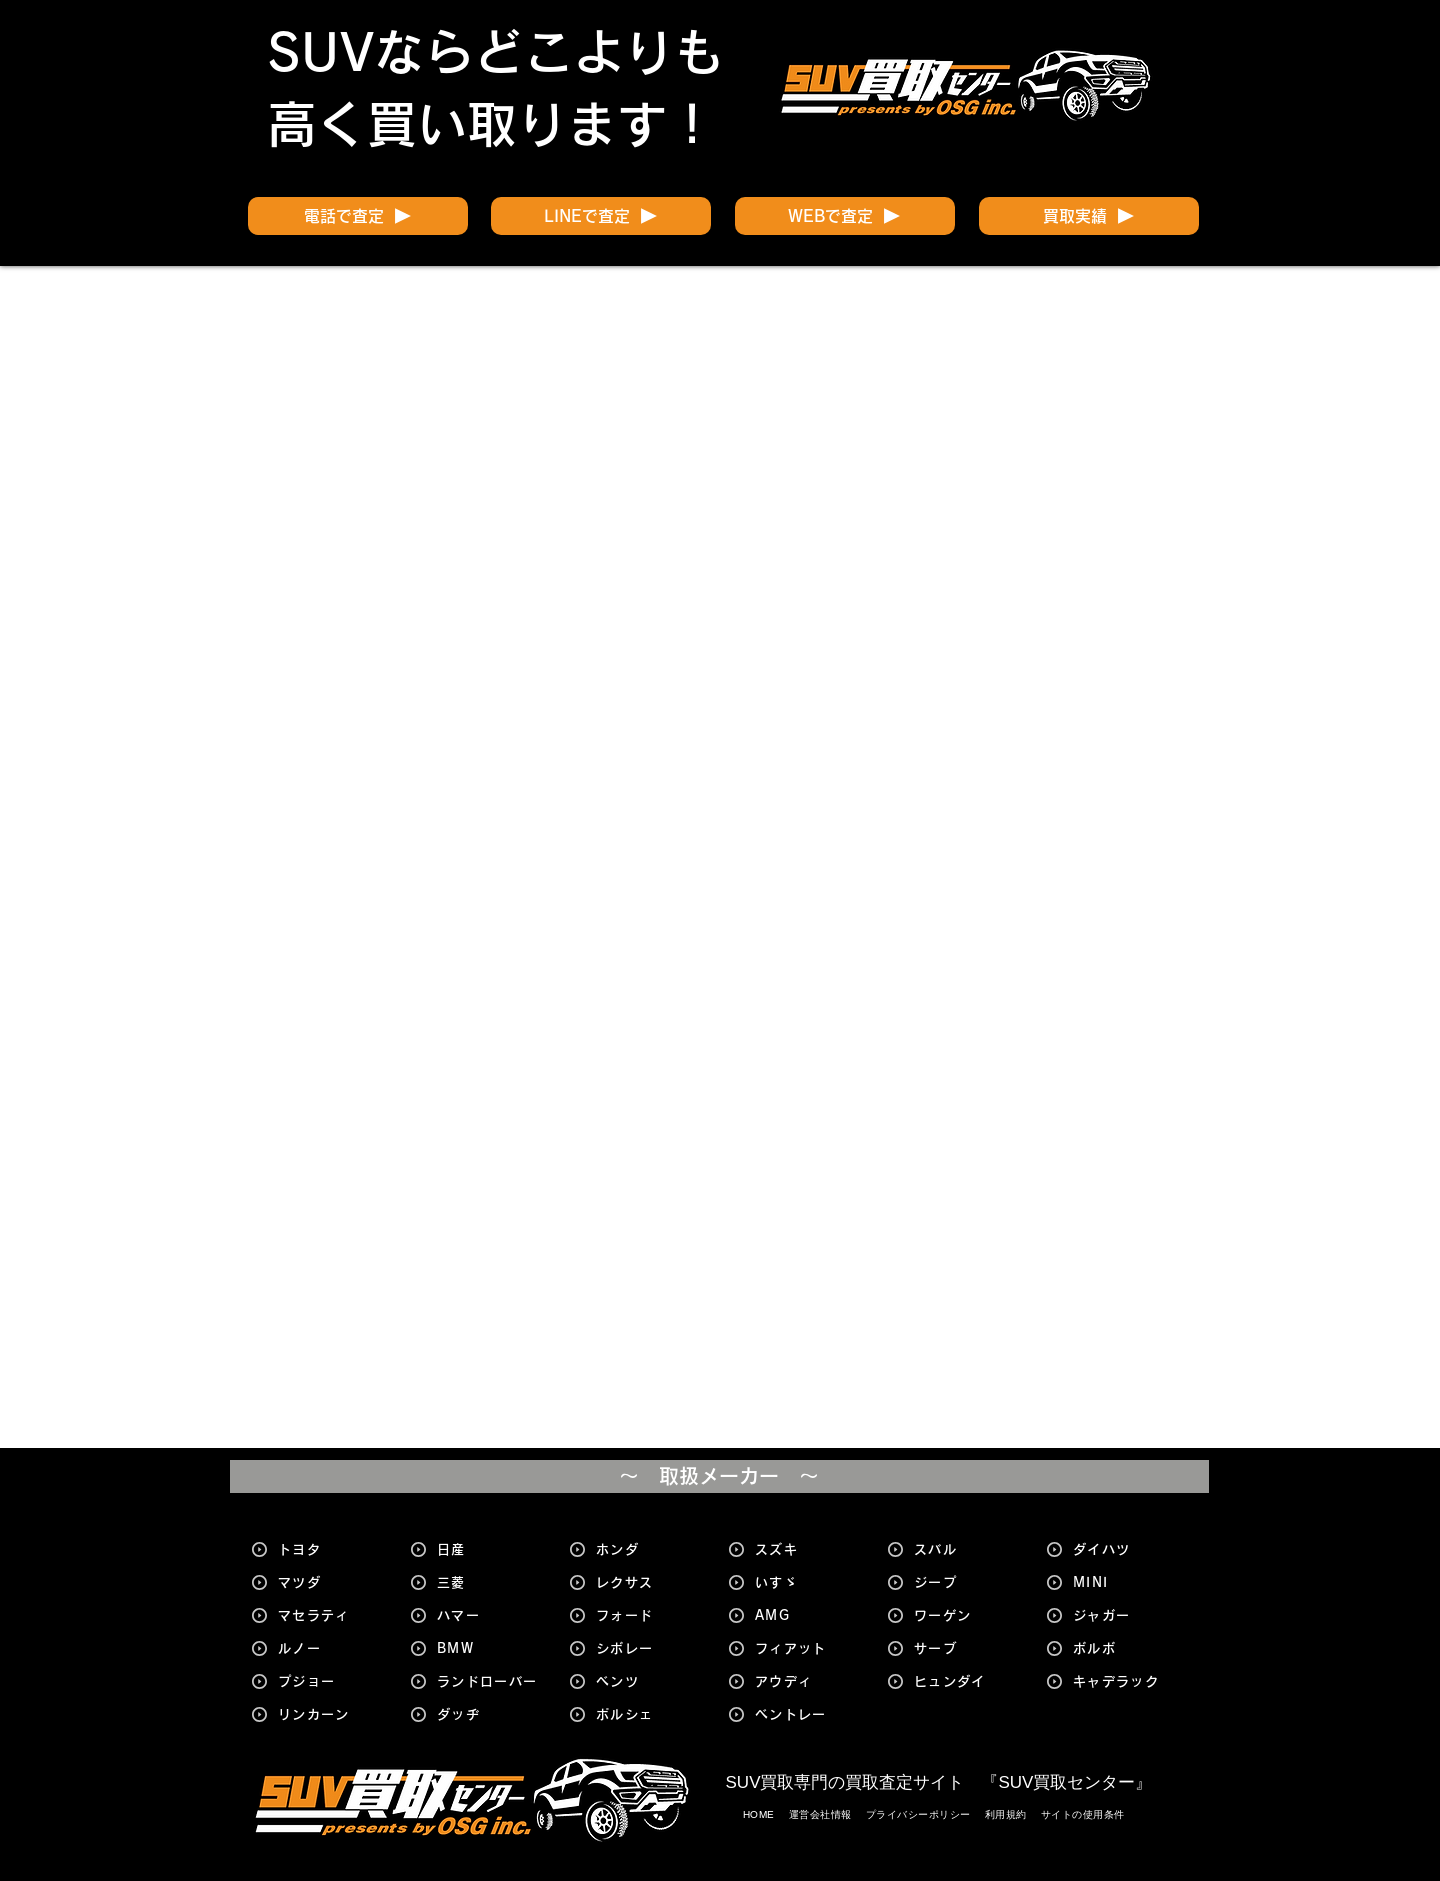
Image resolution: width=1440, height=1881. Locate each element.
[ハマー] (490, 1615)
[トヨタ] (331, 1549)
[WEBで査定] (845, 216)
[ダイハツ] (1126, 1549)
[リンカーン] (331, 1714)
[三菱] (490, 1582)
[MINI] (1126, 1582)
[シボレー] (649, 1648)
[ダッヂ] (490, 1714)
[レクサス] (649, 1582)
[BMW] (490, 1648)
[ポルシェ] (649, 1714)
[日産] (490, 1549)
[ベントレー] (808, 1714)
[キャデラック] (1126, 1681)
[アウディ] (808, 1681)
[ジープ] (967, 1582)
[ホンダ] (649, 1549)
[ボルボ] (1126, 1648)
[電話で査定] (358, 216)
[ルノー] (331, 1648)
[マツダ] (331, 1582)
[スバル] (967, 1549)
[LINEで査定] (601, 216)
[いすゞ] (808, 1582)
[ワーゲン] (967, 1615)
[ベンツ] (649, 1681)
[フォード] (649, 1615)
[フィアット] (808, 1648)
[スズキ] (808, 1549)
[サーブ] (967, 1648)
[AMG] (808, 1615)
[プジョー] (331, 1681)
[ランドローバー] (490, 1681)
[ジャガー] (1126, 1615)
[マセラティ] (331, 1615)
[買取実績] (1089, 216)
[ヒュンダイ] (967, 1681)
